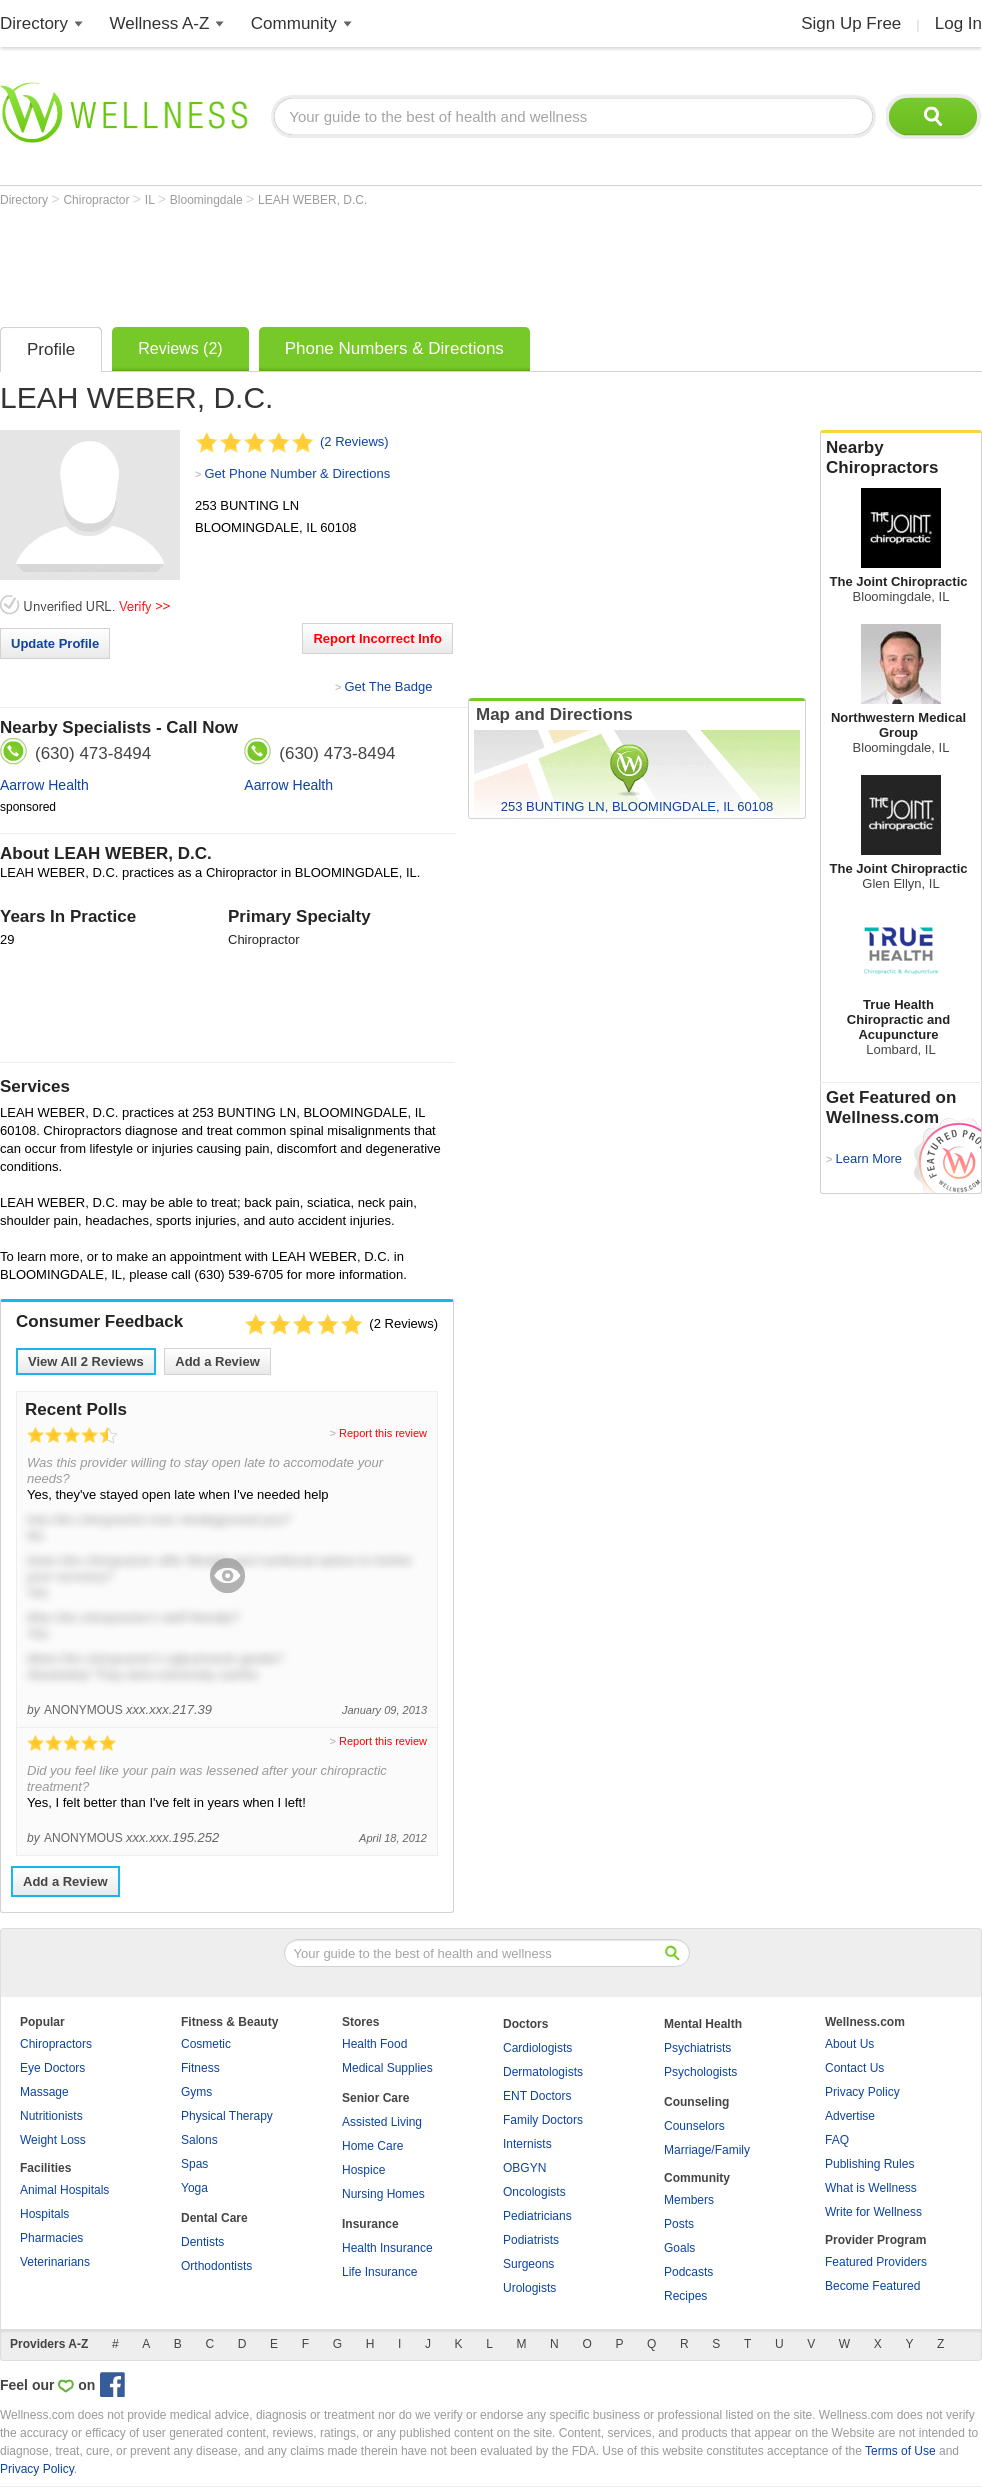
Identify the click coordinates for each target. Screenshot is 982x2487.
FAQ (837, 2140)
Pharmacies (51, 2238)
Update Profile (55, 643)
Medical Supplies (387, 2068)
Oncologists (534, 2192)
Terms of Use (900, 2451)
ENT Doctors (537, 2096)
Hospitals (44, 2214)
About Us (849, 2044)
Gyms (196, 2092)
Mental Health (703, 2024)
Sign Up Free (851, 23)
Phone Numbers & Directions (394, 348)
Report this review (383, 1433)
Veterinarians (55, 2262)
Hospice (363, 2170)
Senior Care (375, 2098)
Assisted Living (382, 2122)
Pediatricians (537, 2216)
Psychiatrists (697, 2048)
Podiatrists (531, 2240)
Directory (34, 23)
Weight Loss (53, 2140)
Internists (527, 2144)
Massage (44, 2092)
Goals (679, 2248)
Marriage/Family (707, 2150)
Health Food (374, 2044)
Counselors (694, 2126)
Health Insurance (387, 2248)
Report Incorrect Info (377, 638)
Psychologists (700, 2072)
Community (294, 23)
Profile (51, 349)
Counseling (696, 2102)
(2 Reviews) (354, 441)
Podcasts (688, 2272)
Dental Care (214, 2218)
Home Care (372, 2146)
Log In (958, 23)
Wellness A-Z (160, 23)
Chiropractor (97, 200)
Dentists (202, 2242)
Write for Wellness (873, 2212)
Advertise (850, 2116)
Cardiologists (537, 2048)
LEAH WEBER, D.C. (312, 200)
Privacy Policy (862, 2092)
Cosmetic (206, 2044)
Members (689, 2200)
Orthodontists (216, 2266)
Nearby (901, 458)
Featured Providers (876, 2262)
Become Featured (872, 2286)
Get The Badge (388, 686)
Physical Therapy (227, 2116)
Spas (194, 2164)
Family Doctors (543, 2120)
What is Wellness (871, 2188)
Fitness (200, 2068)
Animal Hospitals (64, 2190)
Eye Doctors (52, 2068)
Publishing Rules (869, 2164)
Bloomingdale (208, 200)
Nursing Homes (383, 2194)
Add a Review (217, 1361)
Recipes (685, 2296)
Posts (679, 2224)
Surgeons (528, 2264)
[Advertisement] (364, 262)
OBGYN (524, 2168)
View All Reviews (86, 1361)
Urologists (529, 2288)
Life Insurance (379, 2272)
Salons (199, 2140)
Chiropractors (56, 2044)
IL (151, 200)
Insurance (370, 2224)
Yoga (194, 2188)
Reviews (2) (180, 348)
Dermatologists (543, 2072)
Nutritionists (51, 2116)
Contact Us (854, 2068)
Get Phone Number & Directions (297, 473)
